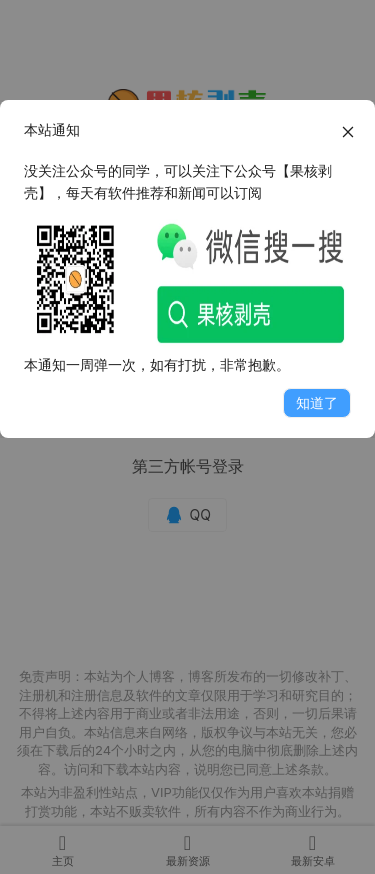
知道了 (317, 402)
